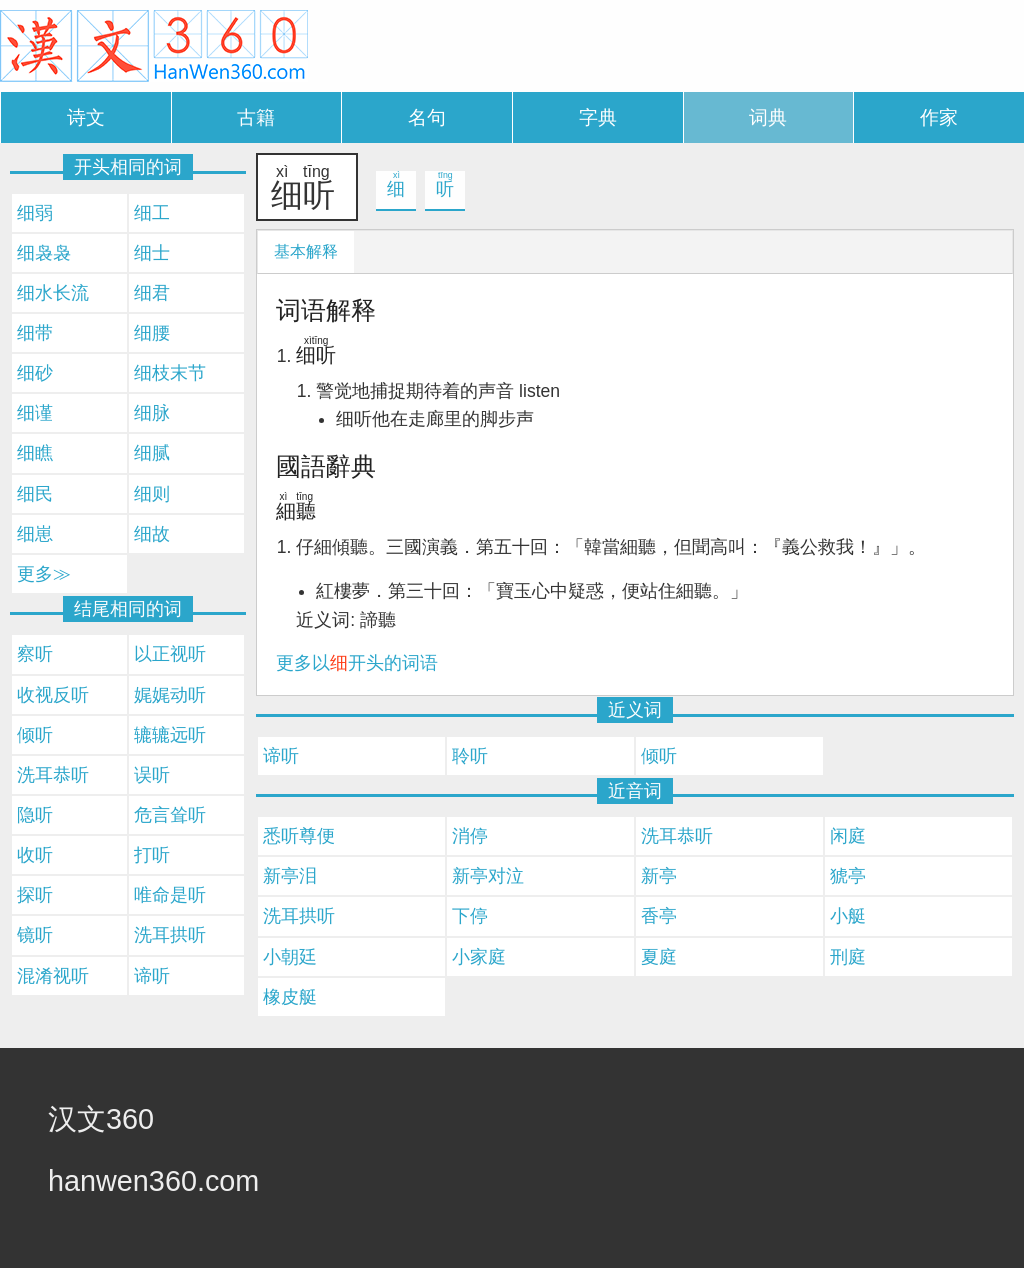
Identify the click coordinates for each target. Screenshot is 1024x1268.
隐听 (35, 815)
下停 (470, 916)
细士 (152, 253)
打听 (152, 855)
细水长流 (53, 293)
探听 (35, 895)
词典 (768, 117)
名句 (427, 117)
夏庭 (659, 957)
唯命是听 (170, 895)
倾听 (659, 756)
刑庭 (848, 957)
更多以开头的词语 (357, 663)
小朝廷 (290, 957)
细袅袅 (44, 253)
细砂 (35, 373)
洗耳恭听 (677, 836)
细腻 (152, 453)
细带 (35, 333)
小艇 (848, 916)
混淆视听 (53, 976)
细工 (152, 213)
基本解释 (306, 251)
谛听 (281, 756)
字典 (598, 117)
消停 (470, 836)
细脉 (152, 413)
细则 (152, 494)
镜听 (35, 935)
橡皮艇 (290, 997)
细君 (152, 293)
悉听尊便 (299, 836)
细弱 (35, 213)
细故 (152, 534)
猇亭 (848, 876)
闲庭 (848, 836)
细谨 (35, 413)
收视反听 (53, 695)
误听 (152, 775)
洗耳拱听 (299, 916)
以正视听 (170, 654)
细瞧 (35, 453)
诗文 (86, 117)
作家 (939, 117)
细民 (35, 494)
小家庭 (479, 957)
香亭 (659, 916)
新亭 (659, 876)
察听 (35, 654)
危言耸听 (170, 815)
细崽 (35, 534)
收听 (35, 855)
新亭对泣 (488, 876)
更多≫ (44, 574)
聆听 (470, 756)
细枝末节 (170, 373)
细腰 (152, 333)
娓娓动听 (170, 695)
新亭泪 (290, 876)
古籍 (256, 117)
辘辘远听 (170, 735)
